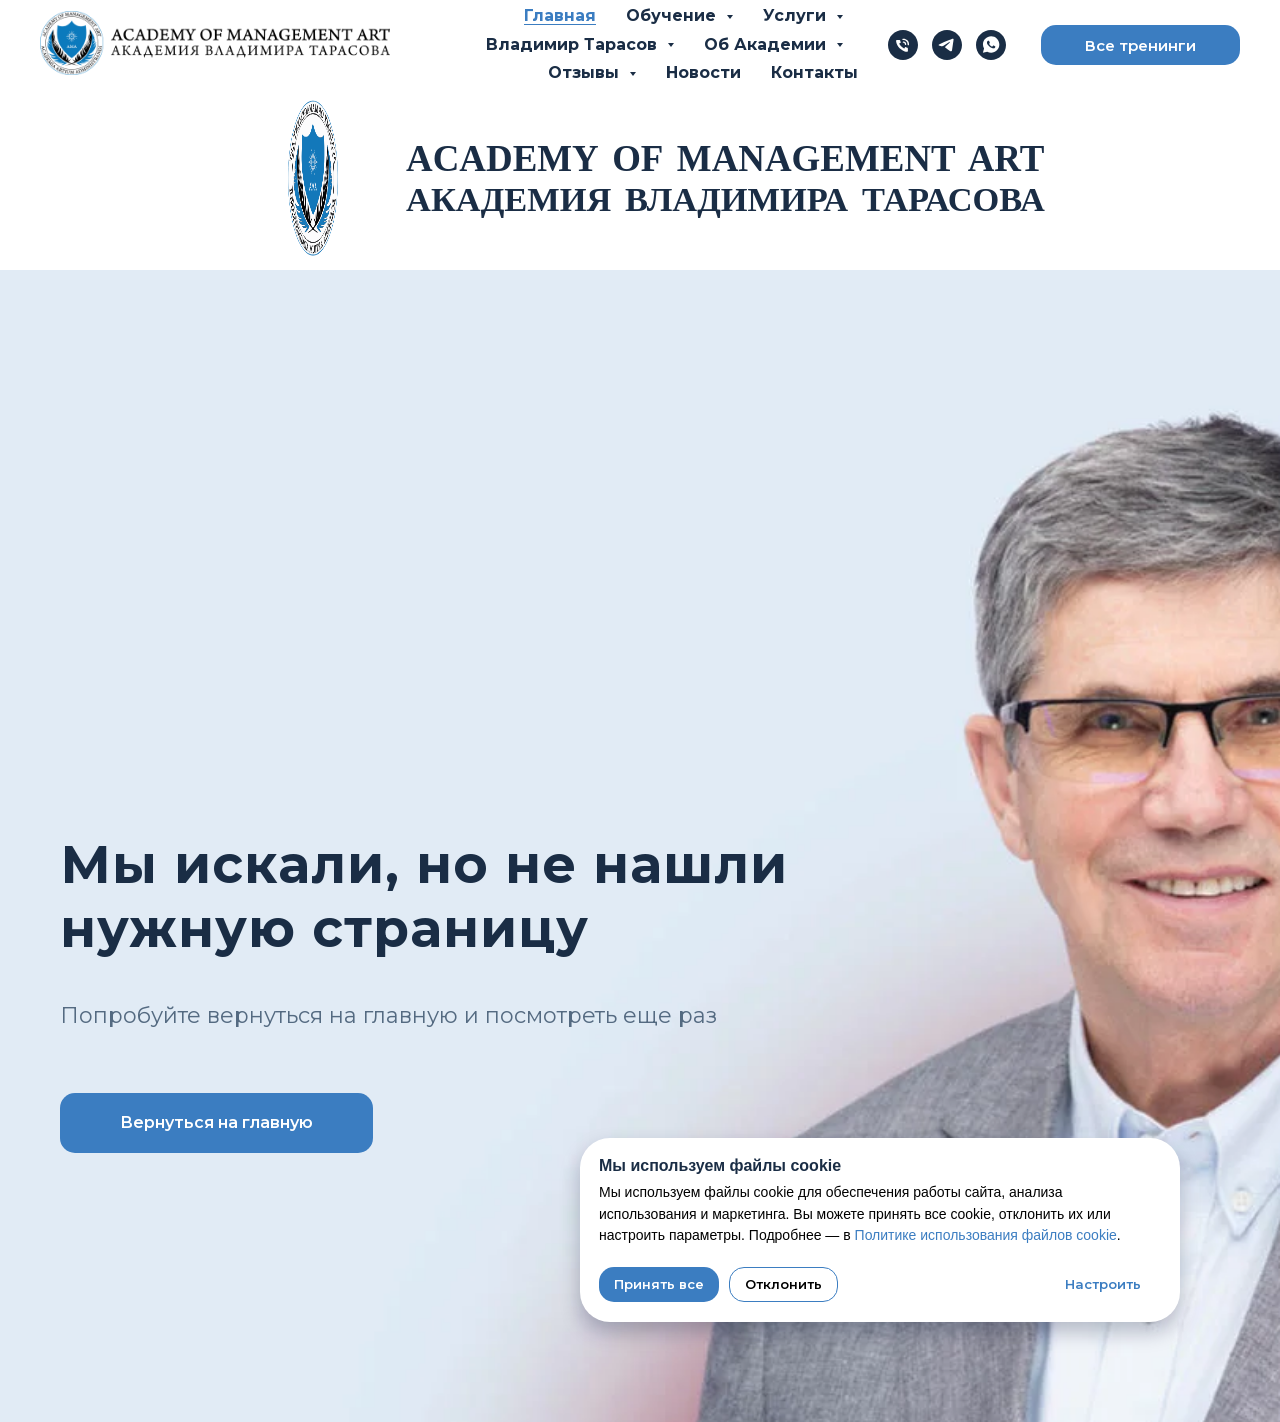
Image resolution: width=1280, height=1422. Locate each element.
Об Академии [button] (767, 44)
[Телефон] (903, 45)
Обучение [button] (673, 15)
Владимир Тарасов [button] (574, 44)
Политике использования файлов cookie (986, 1235)
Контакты (814, 72)
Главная (560, 15)
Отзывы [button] (586, 72)
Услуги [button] (797, 15)
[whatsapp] (991, 45)
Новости (703, 72)
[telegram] (947, 45)
